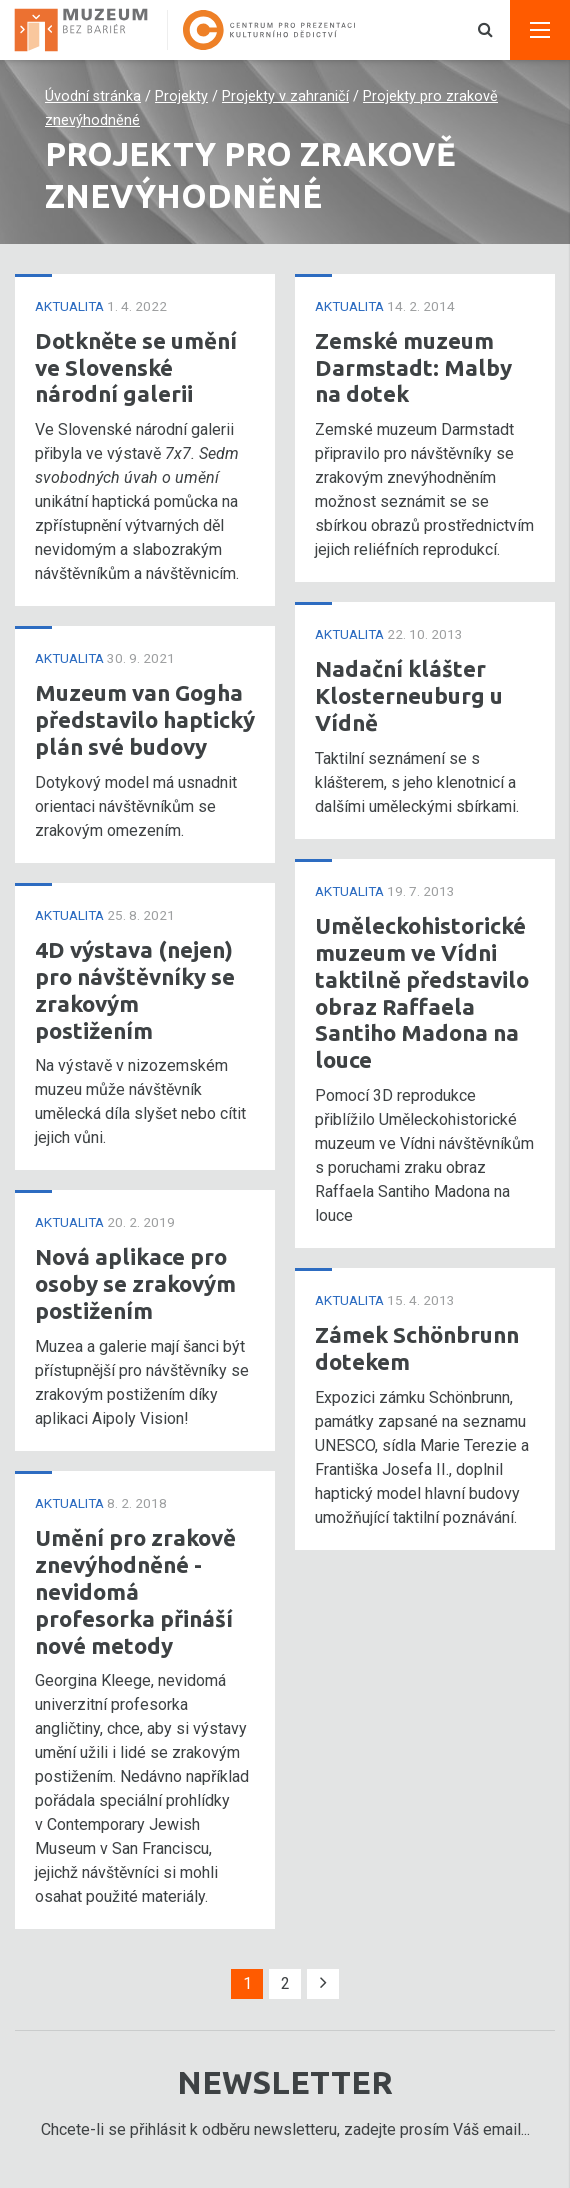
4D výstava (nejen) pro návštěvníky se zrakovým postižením (135, 990)
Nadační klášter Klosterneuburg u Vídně (409, 695)
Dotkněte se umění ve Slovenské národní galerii (136, 367)
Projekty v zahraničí (285, 96)
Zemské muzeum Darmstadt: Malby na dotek (413, 367)
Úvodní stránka (93, 96)
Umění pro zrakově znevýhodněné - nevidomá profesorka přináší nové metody (135, 1591)
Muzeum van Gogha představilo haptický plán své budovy (145, 719)
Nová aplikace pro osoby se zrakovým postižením (135, 1283)
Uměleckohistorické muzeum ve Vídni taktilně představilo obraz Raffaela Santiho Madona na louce (422, 992)
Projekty (181, 96)
